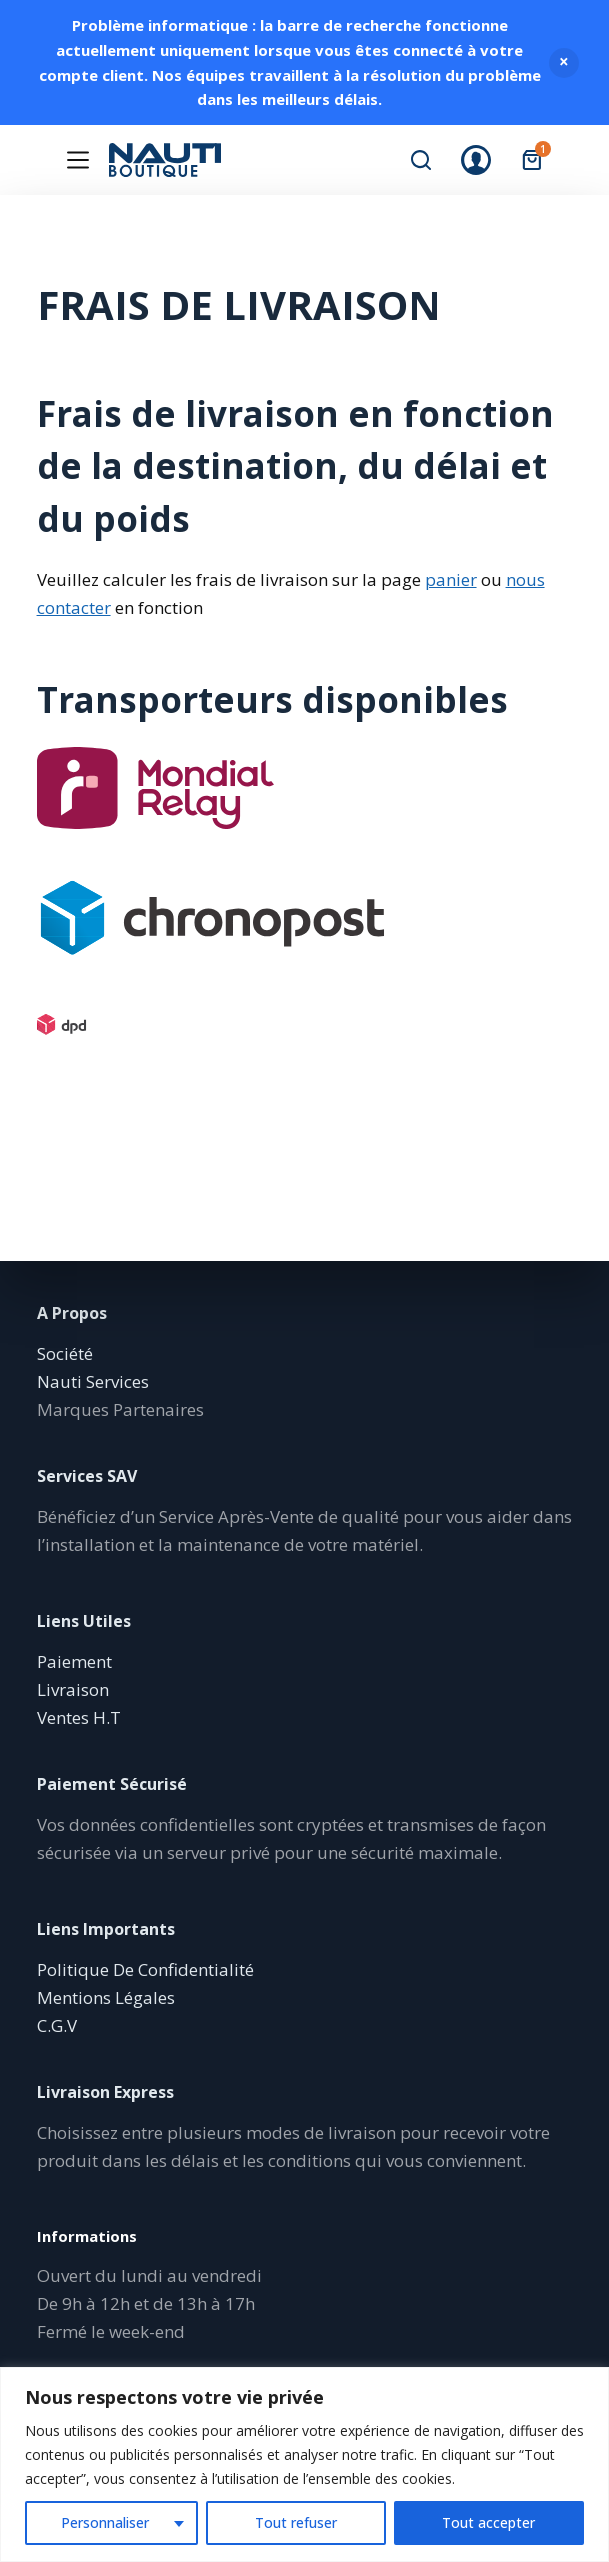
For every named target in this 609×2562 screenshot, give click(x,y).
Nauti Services (93, 1381)
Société (65, 1353)
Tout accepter (488, 2522)
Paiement (74, 1661)
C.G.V (57, 2025)
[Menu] (78, 160)
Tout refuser (296, 2522)
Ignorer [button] (564, 63)
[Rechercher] (421, 160)
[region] (304, 2464)
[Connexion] (476, 160)
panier (451, 579)
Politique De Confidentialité (145, 1969)
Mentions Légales (106, 1997)
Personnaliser (105, 2522)
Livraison (73, 1689)
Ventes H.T (79, 1717)
